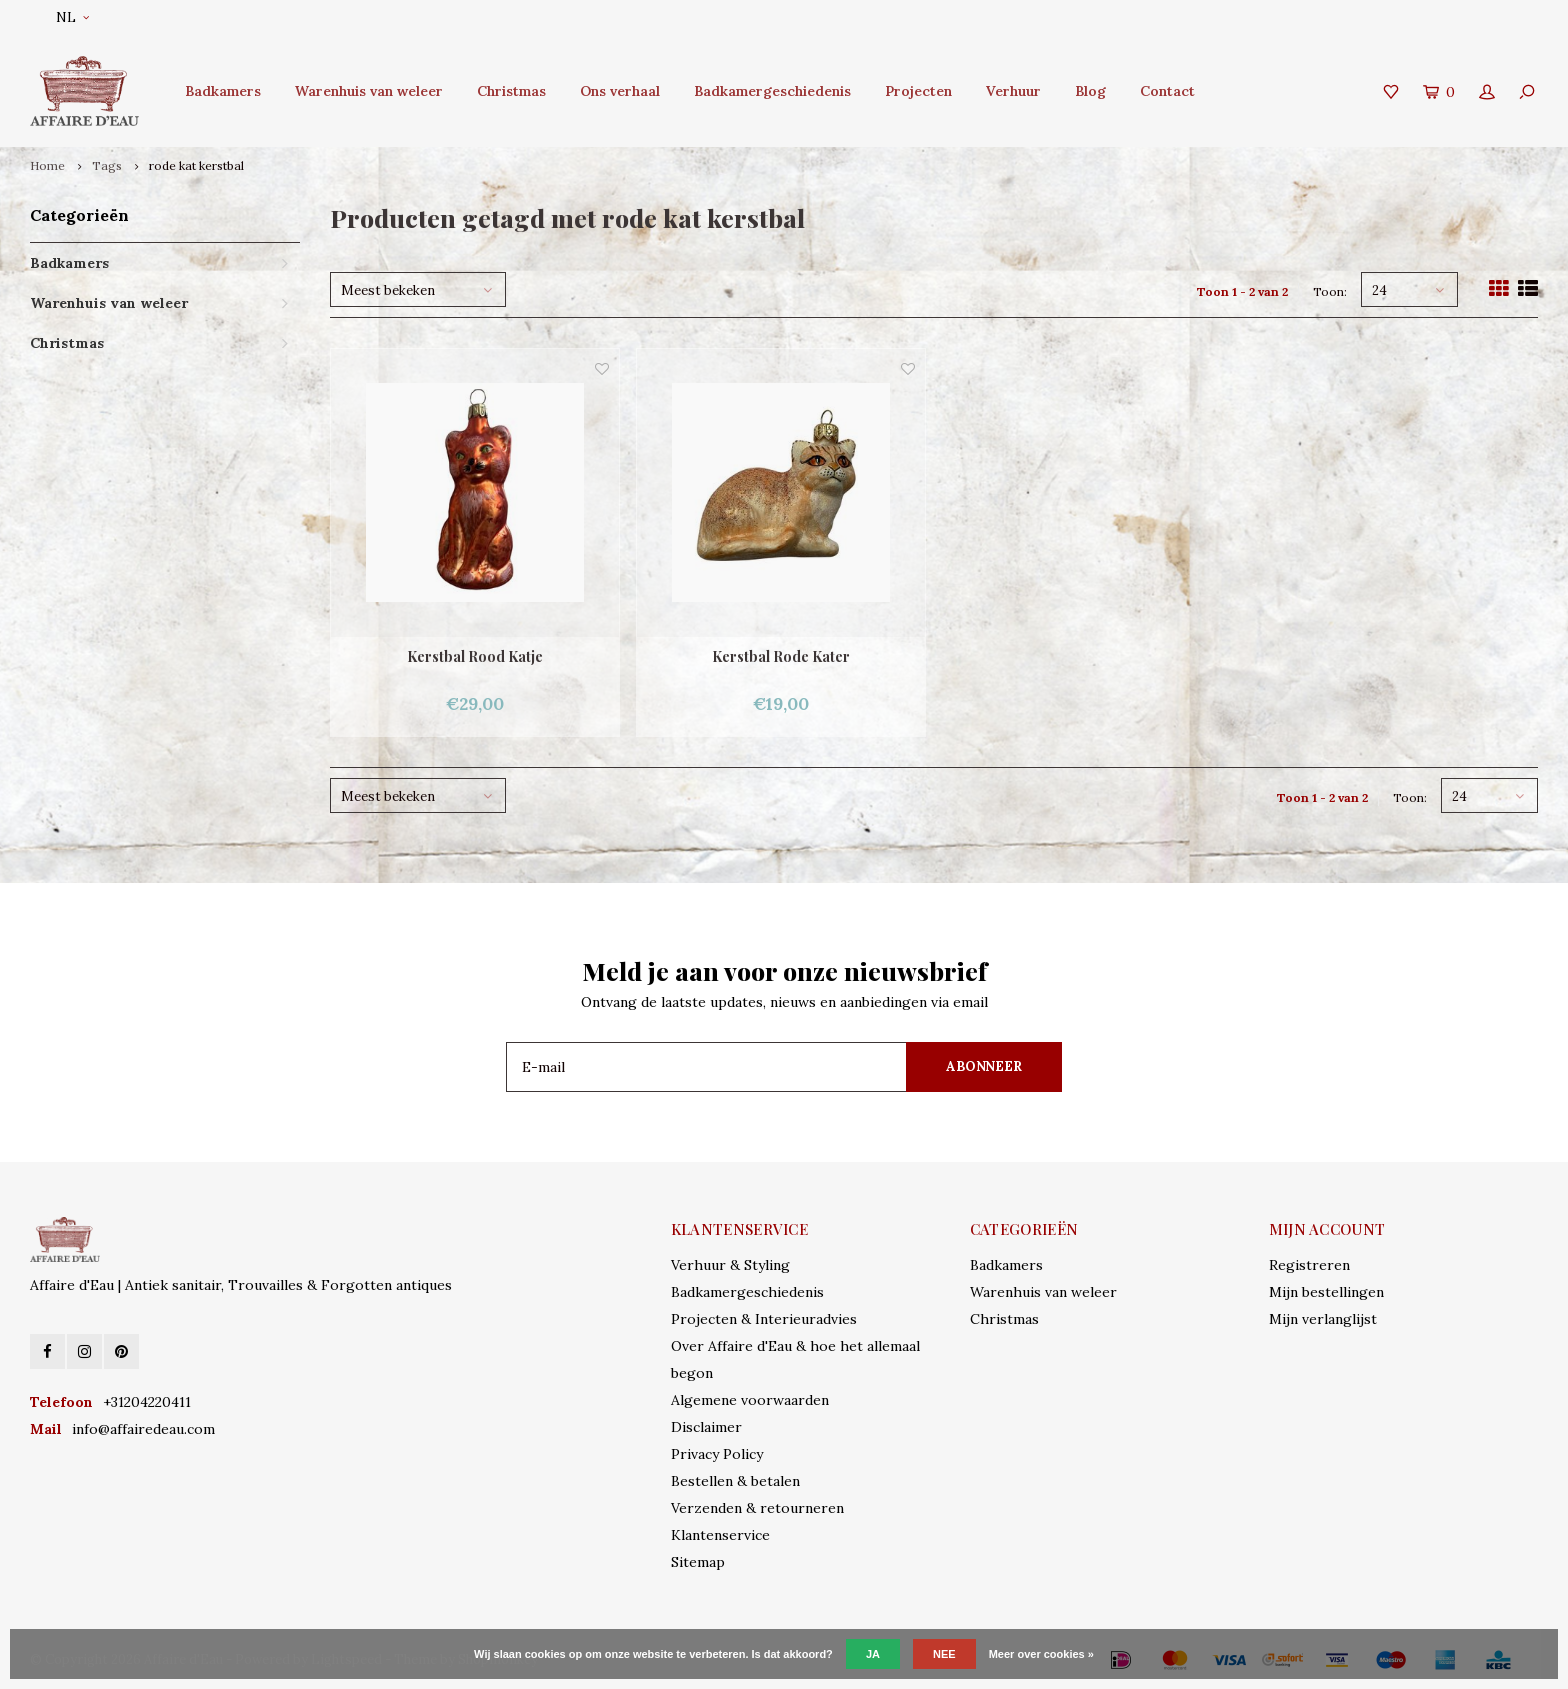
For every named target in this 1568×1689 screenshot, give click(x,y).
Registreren (1309, 1265)
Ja (873, 1654)
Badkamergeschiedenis (772, 91)
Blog (1090, 91)
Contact (1167, 91)
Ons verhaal (620, 91)
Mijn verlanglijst (1323, 1319)
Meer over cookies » (1041, 1654)
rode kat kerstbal (196, 165)
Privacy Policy (717, 1454)
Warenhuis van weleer (369, 91)
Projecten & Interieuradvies (764, 1319)
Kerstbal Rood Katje (475, 656)
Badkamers (223, 91)
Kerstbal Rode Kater (781, 656)
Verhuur (1013, 91)
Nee (944, 1654)
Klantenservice (720, 1535)
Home (47, 165)
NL (72, 17)
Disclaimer (706, 1427)
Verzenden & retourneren (757, 1508)
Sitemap (698, 1562)
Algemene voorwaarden (750, 1400)
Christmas (511, 91)
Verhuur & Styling (730, 1265)
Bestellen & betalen (735, 1481)
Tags (107, 165)
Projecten (918, 91)
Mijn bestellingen (1326, 1292)
